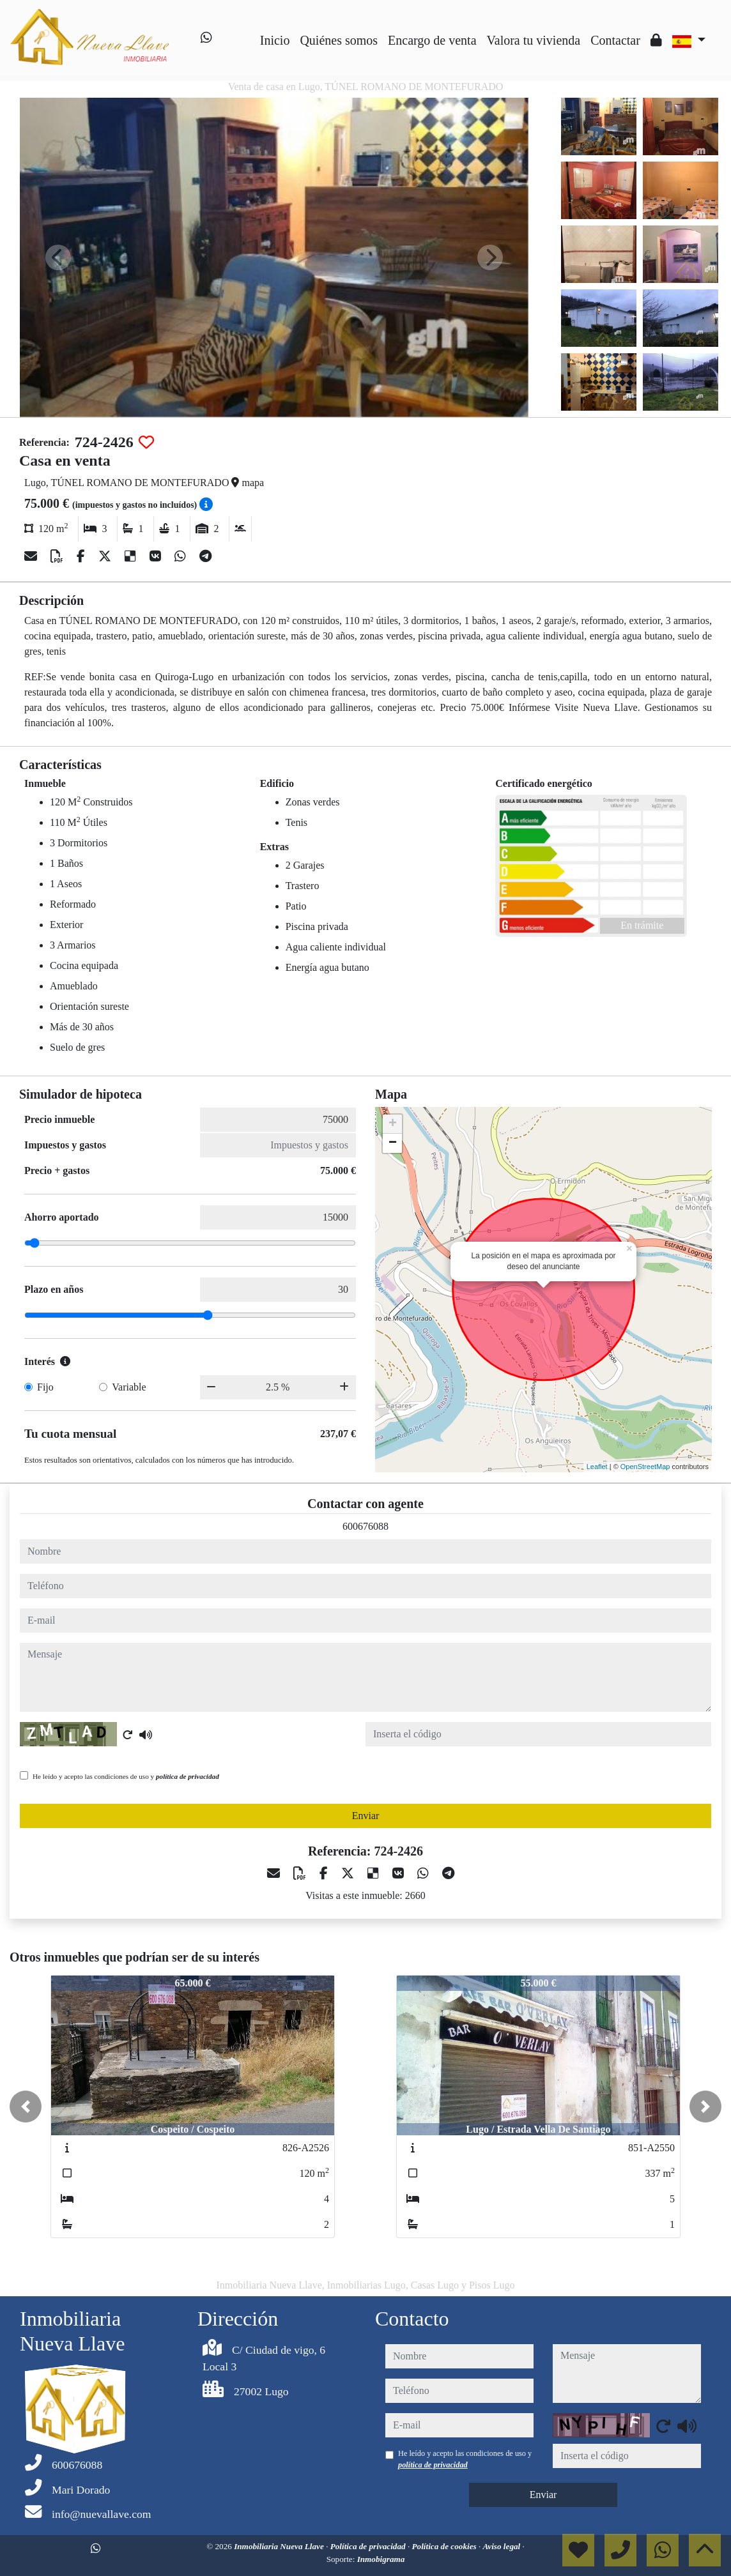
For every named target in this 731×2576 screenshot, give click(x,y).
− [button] (393, 1143)
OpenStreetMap (645, 1466)
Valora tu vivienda (534, 40)
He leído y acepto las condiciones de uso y (126, 1776)
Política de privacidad (369, 2546)
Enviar (366, 1815)
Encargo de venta (432, 40)
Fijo (45, 1387)
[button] (26, 2107)
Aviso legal (503, 2546)
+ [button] (393, 1124)
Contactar (615, 40)
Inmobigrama (381, 2559)
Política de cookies (445, 2546)
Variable (129, 1387)
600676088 (365, 1526)
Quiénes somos (339, 40)
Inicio (275, 40)
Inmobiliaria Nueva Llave (280, 2546)
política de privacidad (187, 1776)
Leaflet (597, 1466)
